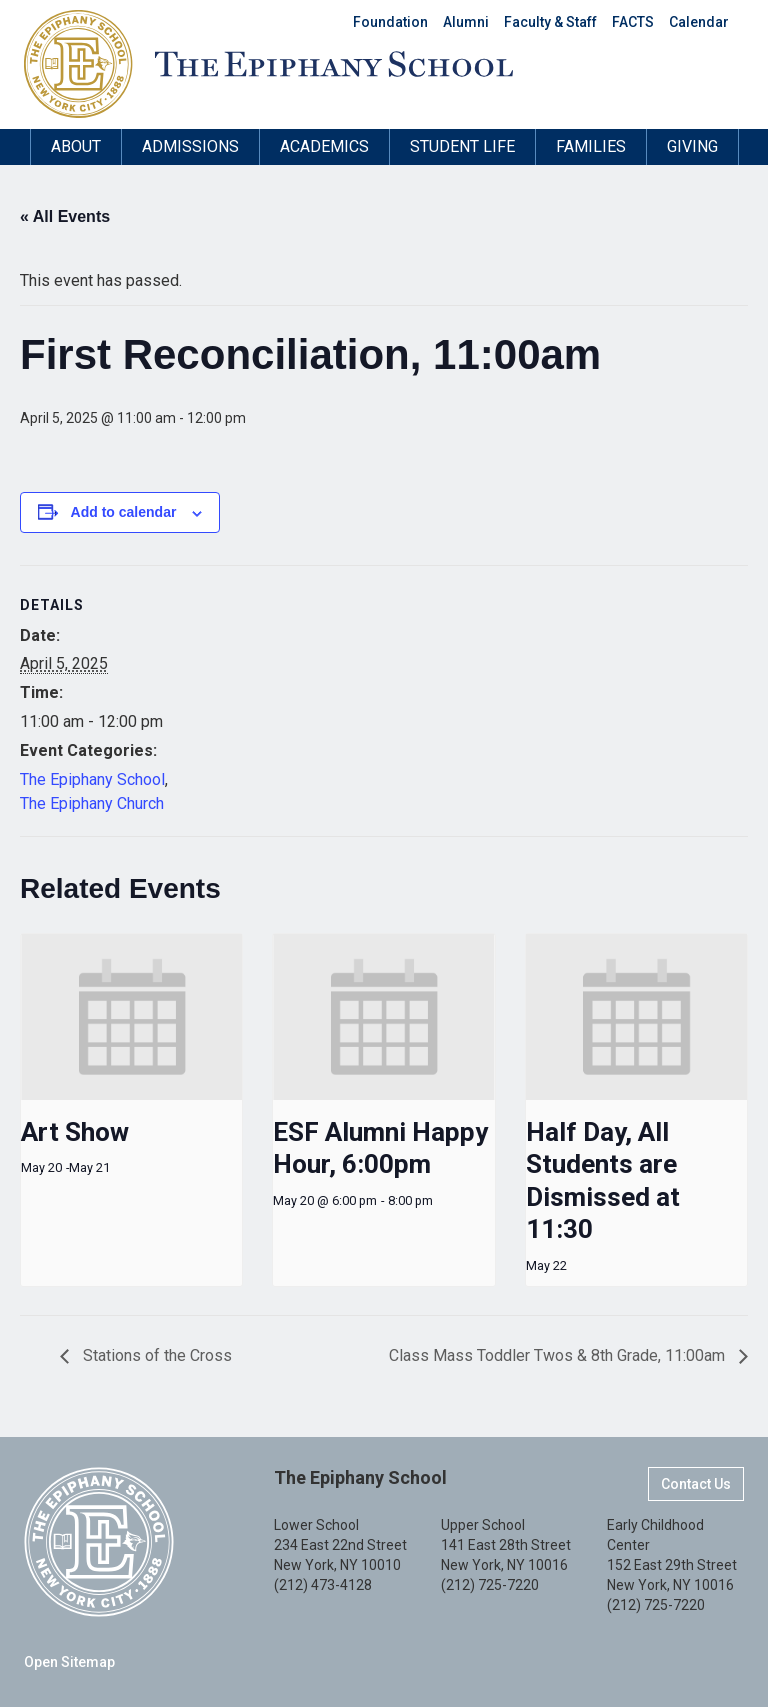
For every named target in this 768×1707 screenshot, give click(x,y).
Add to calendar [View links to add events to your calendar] (124, 512)
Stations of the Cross (155, 1355)
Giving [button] (692, 146)
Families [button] (591, 146)
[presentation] (131, 1017)
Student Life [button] (462, 146)
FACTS (633, 22)
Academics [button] (324, 146)
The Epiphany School (92, 779)
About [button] (76, 146)
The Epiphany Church (92, 803)
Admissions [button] (190, 146)
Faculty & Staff (550, 22)
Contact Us (696, 1484)
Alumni (466, 22)
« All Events (65, 216)
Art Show (75, 1132)
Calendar (699, 22)
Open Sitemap (69, 1662)
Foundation (390, 22)
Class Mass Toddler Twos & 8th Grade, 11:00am (559, 1355)
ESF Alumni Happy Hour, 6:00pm (380, 1148)
